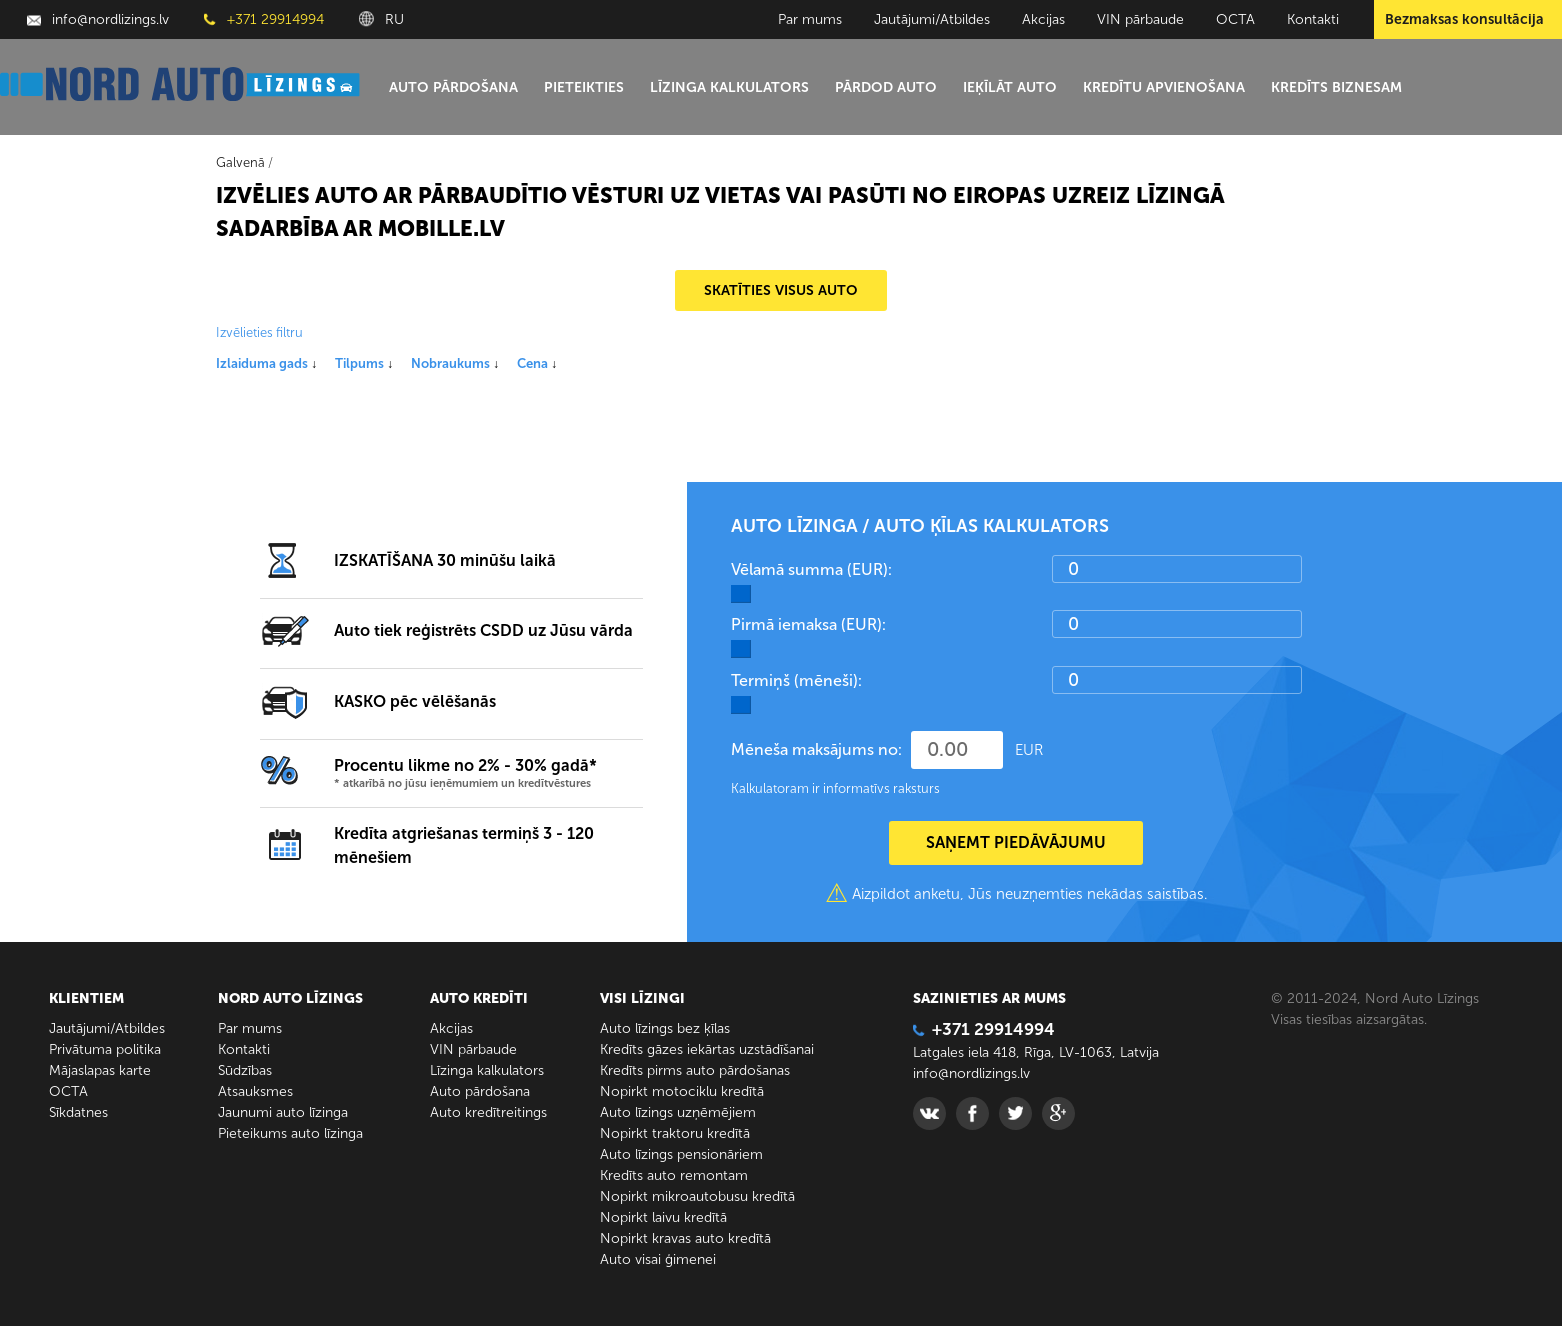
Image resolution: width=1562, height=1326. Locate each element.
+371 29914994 (264, 19)
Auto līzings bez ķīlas (665, 1028)
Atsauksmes (255, 1091)
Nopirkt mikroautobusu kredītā (697, 1196)
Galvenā (240, 162)
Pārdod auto (886, 87)
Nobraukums (455, 363)
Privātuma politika (105, 1049)
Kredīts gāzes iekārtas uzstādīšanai (707, 1049)
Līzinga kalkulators (729, 87)
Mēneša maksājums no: (816, 749)
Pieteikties (584, 87)
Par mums (810, 19)
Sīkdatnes (78, 1112)
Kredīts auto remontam (674, 1175)
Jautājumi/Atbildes (932, 19)
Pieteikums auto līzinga (290, 1133)
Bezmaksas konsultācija (1464, 19)
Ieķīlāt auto (1010, 87)
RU (381, 19)
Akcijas (1043, 19)
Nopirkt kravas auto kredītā (685, 1238)
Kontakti (1313, 19)
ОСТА (1235, 19)
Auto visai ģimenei (658, 1259)
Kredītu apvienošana (1164, 87)
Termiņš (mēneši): (796, 680)
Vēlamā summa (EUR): (811, 569)
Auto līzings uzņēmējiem (678, 1112)
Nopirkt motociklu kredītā (682, 1091)
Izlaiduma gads (266, 363)
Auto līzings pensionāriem (681, 1154)
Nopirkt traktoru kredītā (675, 1133)
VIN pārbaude (1140, 19)
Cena (537, 363)
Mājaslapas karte (100, 1070)
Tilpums (364, 363)
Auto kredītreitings (488, 1112)
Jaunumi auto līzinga (283, 1112)
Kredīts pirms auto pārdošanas (695, 1070)
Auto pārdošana (453, 87)
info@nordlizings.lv (98, 19)
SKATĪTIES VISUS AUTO (781, 290)
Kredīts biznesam (1336, 87)
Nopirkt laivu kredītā (663, 1217)
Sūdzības (245, 1070)
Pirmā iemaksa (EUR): (808, 624)
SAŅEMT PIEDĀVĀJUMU (1016, 842)
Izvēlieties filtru (259, 332)
